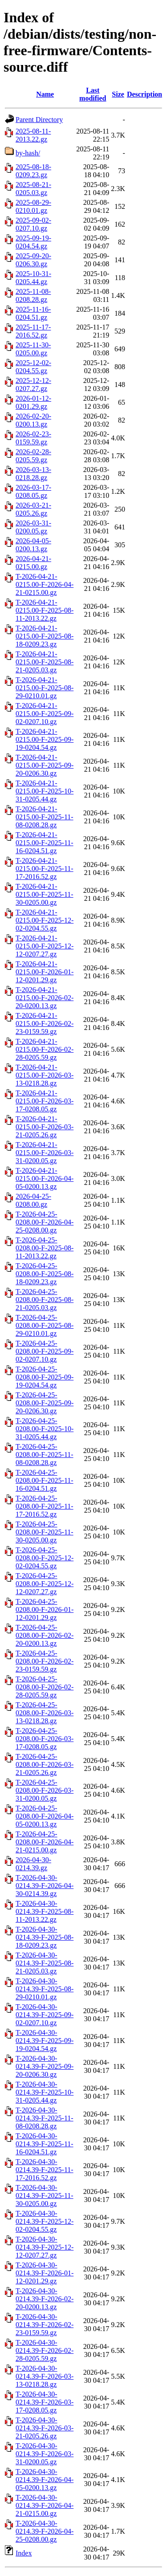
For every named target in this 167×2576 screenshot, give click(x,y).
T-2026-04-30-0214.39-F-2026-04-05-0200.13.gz (44, 2479)
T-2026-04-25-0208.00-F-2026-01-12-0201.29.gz (44, 1609)
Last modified (92, 94)
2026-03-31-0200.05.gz (33, 527)
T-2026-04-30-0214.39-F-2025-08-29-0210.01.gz (44, 1989)
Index (24, 2553)
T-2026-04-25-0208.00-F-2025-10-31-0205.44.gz (44, 1429)
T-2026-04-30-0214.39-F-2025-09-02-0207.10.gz (44, 2015)
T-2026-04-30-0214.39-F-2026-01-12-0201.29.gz (44, 2273)
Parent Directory (39, 119)
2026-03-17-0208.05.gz (33, 491)
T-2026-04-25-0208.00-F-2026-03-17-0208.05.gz (44, 1738)
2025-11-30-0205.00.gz (33, 349)
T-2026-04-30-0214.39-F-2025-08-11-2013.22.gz (44, 1911)
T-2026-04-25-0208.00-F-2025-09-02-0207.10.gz (44, 1351)
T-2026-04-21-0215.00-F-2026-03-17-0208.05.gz (44, 1101)
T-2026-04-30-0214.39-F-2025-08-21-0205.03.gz (44, 1963)
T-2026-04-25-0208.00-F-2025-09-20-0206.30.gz (44, 1403)
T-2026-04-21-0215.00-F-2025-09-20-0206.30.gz (44, 765)
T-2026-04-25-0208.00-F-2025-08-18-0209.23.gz (44, 1274)
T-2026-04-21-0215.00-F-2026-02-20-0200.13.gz (44, 997)
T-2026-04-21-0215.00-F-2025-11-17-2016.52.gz (44, 868)
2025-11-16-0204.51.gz (33, 313)
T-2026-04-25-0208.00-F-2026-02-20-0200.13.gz (44, 1635)
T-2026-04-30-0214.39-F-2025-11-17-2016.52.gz (44, 2169)
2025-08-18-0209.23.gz (33, 171)
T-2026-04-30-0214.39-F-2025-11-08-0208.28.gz (44, 2118)
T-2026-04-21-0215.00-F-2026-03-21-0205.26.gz (44, 1127)
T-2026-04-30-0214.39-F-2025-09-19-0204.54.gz (44, 2040)
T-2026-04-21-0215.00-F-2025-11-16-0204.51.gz (44, 843)
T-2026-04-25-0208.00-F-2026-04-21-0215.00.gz (44, 1842)
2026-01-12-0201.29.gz (33, 402)
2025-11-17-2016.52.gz (33, 331)
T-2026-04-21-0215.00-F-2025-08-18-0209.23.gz (44, 636)
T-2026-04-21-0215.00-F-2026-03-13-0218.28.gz (44, 1075)
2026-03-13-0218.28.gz (33, 473)
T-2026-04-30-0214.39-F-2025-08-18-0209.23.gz (44, 1937)
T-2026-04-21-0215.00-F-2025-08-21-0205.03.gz (44, 662)
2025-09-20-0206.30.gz (33, 260)
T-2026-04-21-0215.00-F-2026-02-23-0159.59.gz (44, 1023)
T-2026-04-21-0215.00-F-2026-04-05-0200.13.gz (44, 1178)
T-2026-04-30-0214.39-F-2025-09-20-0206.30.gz (44, 2066)
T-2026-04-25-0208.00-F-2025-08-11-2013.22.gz (44, 1248)
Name (45, 94)
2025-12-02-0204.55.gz (33, 366)
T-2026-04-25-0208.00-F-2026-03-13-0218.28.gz (44, 1713)
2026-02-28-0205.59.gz (33, 456)
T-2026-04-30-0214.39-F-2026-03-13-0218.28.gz (44, 2376)
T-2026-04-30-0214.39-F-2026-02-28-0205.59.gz (44, 2350)
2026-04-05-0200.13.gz (33, 545)
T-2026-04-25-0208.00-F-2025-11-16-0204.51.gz (44, 1480)
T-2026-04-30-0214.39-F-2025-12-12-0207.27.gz (44, 2247)
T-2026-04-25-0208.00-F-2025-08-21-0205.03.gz (44, 1299)
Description (144, 94)
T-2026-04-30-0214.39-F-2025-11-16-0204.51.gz (44, 2144)
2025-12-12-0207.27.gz (33, 384)
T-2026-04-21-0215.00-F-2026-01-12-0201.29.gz (44, 972)
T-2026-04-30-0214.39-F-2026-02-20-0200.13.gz (44, 2299)
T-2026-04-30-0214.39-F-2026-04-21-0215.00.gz (44, 2505)
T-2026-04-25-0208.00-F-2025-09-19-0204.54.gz (44, 1377)
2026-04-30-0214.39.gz (33, 1864)
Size (118, 94)
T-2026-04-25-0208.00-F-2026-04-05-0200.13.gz (44, 1816)
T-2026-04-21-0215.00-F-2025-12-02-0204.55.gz (44, 920)
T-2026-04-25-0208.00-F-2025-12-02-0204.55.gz (44, 1558)
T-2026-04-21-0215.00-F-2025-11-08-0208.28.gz (44, 817)
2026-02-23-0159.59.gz (33, 438)
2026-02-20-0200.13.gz (33, 420)
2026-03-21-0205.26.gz (33, 509)
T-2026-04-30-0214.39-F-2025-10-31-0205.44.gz (44, 2092)
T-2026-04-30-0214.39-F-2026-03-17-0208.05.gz (44, 2402)
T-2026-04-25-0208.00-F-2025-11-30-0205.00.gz (44, 1532)
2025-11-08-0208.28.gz (33, 295)
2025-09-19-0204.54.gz (33, 242)
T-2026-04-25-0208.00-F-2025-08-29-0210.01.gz (44, 1325)
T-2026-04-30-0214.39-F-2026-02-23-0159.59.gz (44, 2324)
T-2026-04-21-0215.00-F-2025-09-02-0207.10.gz (44, 713)
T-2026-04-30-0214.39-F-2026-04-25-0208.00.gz (44, 2531)
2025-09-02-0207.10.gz (33, 224)
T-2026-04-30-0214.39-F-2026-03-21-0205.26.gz (44, 2428)
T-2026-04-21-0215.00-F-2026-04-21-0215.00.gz (44, 584)
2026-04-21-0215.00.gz (33, 562)
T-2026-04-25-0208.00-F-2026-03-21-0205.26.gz (44, 1764)
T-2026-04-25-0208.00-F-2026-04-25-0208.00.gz (44, 1222)
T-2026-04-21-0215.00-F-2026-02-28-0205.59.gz (44, 1049)
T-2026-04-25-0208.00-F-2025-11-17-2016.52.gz (44, 1506)
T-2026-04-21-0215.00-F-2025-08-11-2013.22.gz (44, 610)
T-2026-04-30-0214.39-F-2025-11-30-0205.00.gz (44, 2195)
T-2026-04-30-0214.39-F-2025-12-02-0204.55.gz (44, 2221)
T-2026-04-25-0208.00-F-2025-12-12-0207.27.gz (44, 1583)
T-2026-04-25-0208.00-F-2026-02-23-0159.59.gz (44, 1661)
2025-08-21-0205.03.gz (33, 188)
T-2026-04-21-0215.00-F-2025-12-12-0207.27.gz (44, 946)
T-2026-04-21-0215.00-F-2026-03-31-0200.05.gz (44, 1152)
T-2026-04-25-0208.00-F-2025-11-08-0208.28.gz (44, 1454)
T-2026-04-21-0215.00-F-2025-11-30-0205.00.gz (44, 894)
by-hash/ (28, 153)
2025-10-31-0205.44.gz (33, 277)
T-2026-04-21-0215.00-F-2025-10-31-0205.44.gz (44, 791)
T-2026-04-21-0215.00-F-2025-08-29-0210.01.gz (44, 688)
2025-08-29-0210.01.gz (33, 206)
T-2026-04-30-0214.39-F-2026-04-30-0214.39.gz (44, 1885)
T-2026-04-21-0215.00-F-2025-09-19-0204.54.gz (44, 739)
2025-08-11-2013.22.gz (33, 135)
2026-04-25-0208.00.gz (33, 1200)
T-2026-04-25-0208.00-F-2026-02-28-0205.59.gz (44, 1687)
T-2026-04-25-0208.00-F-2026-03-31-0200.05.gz (44, 1790)
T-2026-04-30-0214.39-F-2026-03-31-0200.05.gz (44, 2454)
